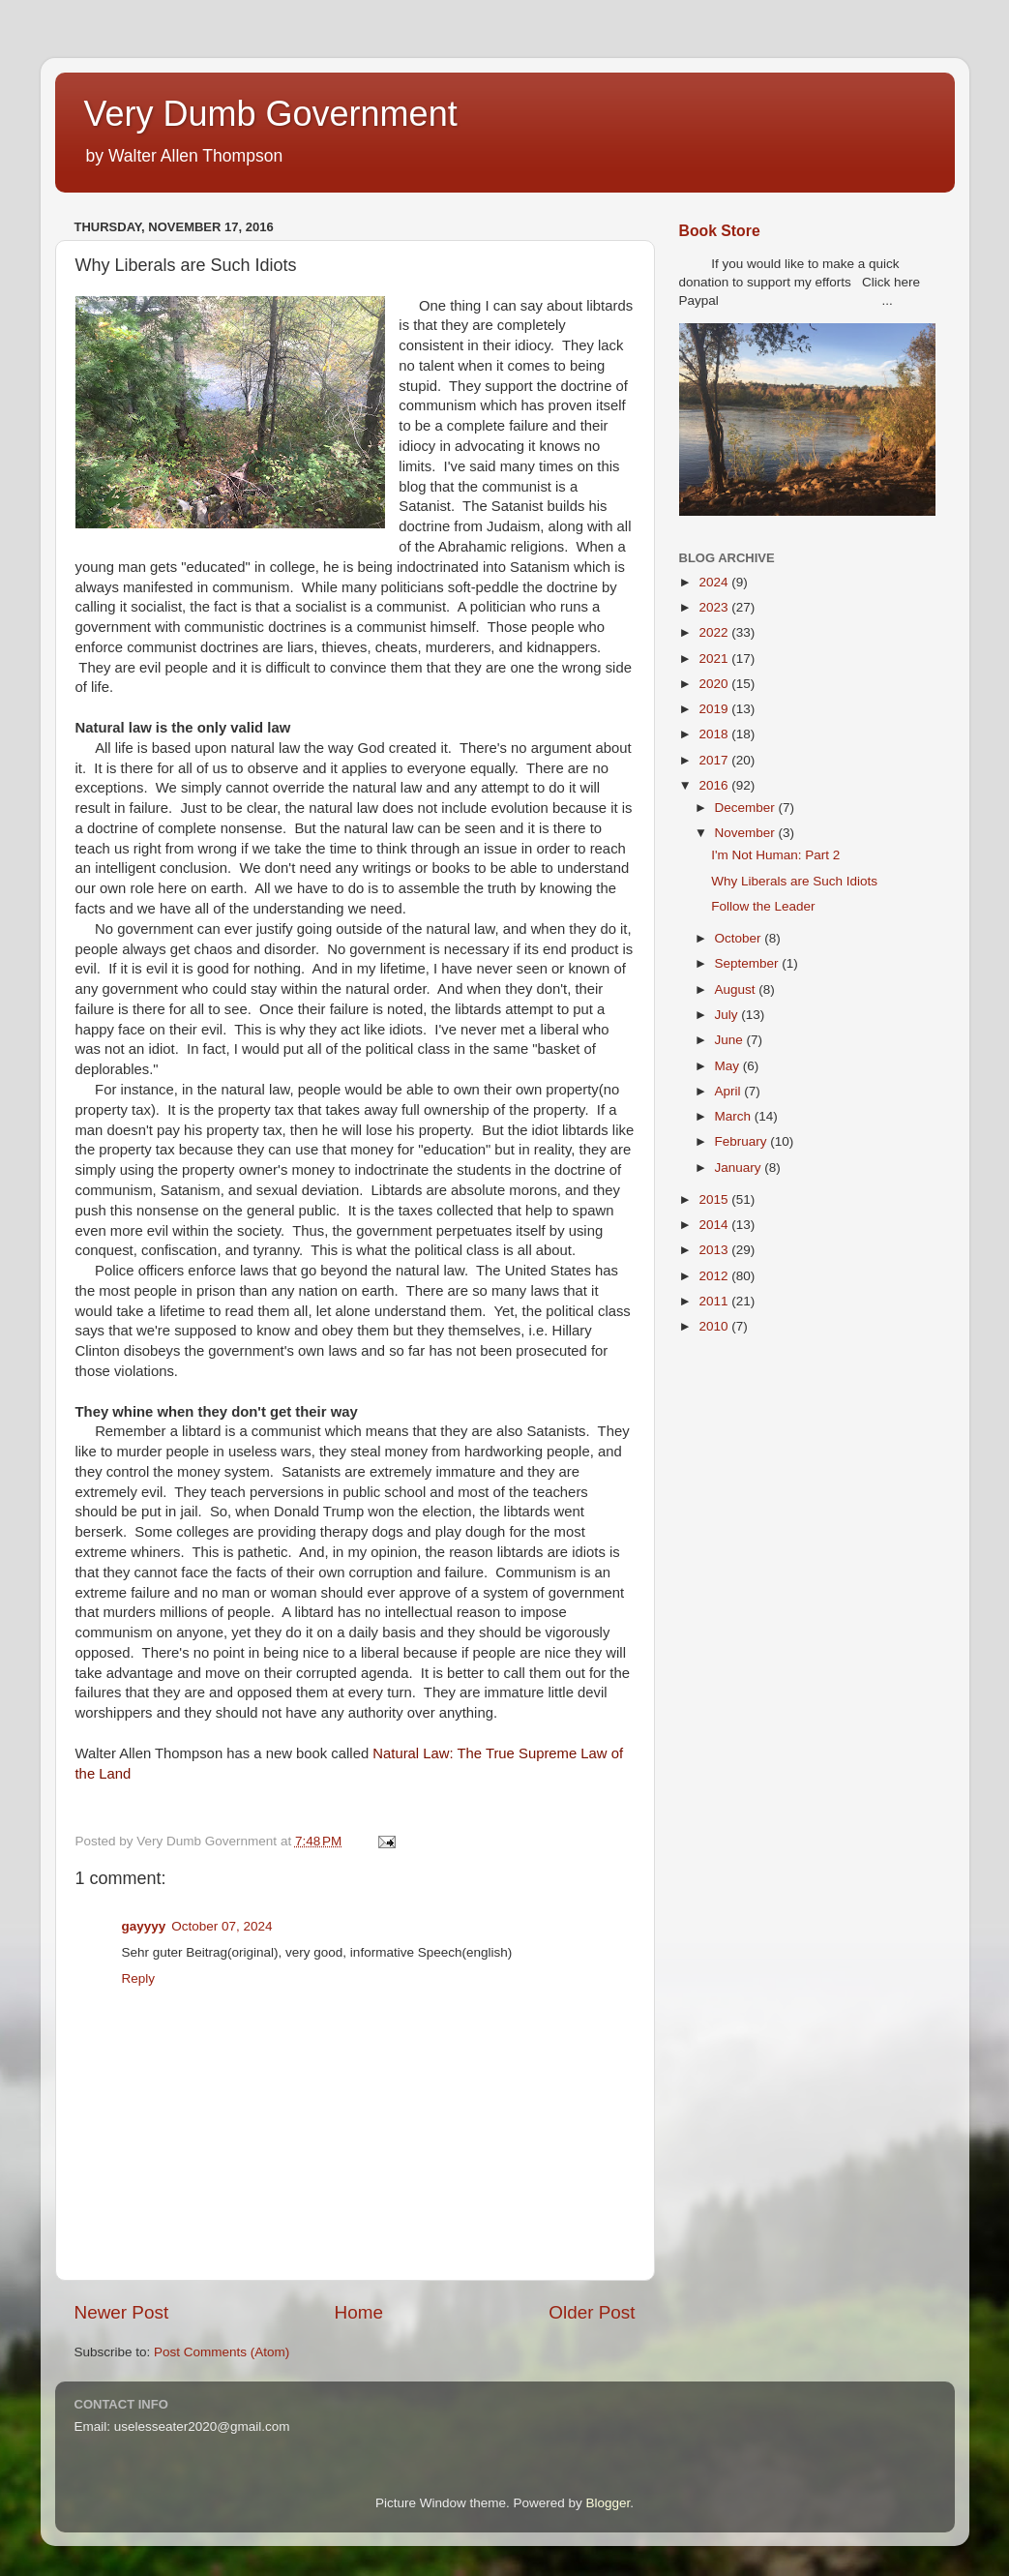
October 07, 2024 (221, 1926)
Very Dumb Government (271, 114)
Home (359, 2312)
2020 (714, 683)
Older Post (592, 2312)
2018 (714, 734)
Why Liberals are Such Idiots (794, 881)
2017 (714, 760)
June (731, 1040)
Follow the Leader (763, 906)
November (747, 832)
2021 (714, 658)
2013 (714, 1250)
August (737, 989)
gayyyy (144, 1926)
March (735, 1116)
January (740, 1167)
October (740, 938)
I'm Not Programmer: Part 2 (775, 855)
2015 (714, 1199)
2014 (714, 1224)
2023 (714, 607)
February (743, 1141)
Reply (139, 1978)
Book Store (719, 231)
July (728, 1014)
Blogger (608, 2503)
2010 (714, 1326)
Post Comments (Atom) (221, 2352)
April (730, 1091)
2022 (714, 632)
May (729, 1066)
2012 (714, 1276)
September (749, 963)
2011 (714, 1301)
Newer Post (121, 2312)
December (747, 807)
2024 (714, 582)
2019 (714, 709)
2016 (714, 785)
